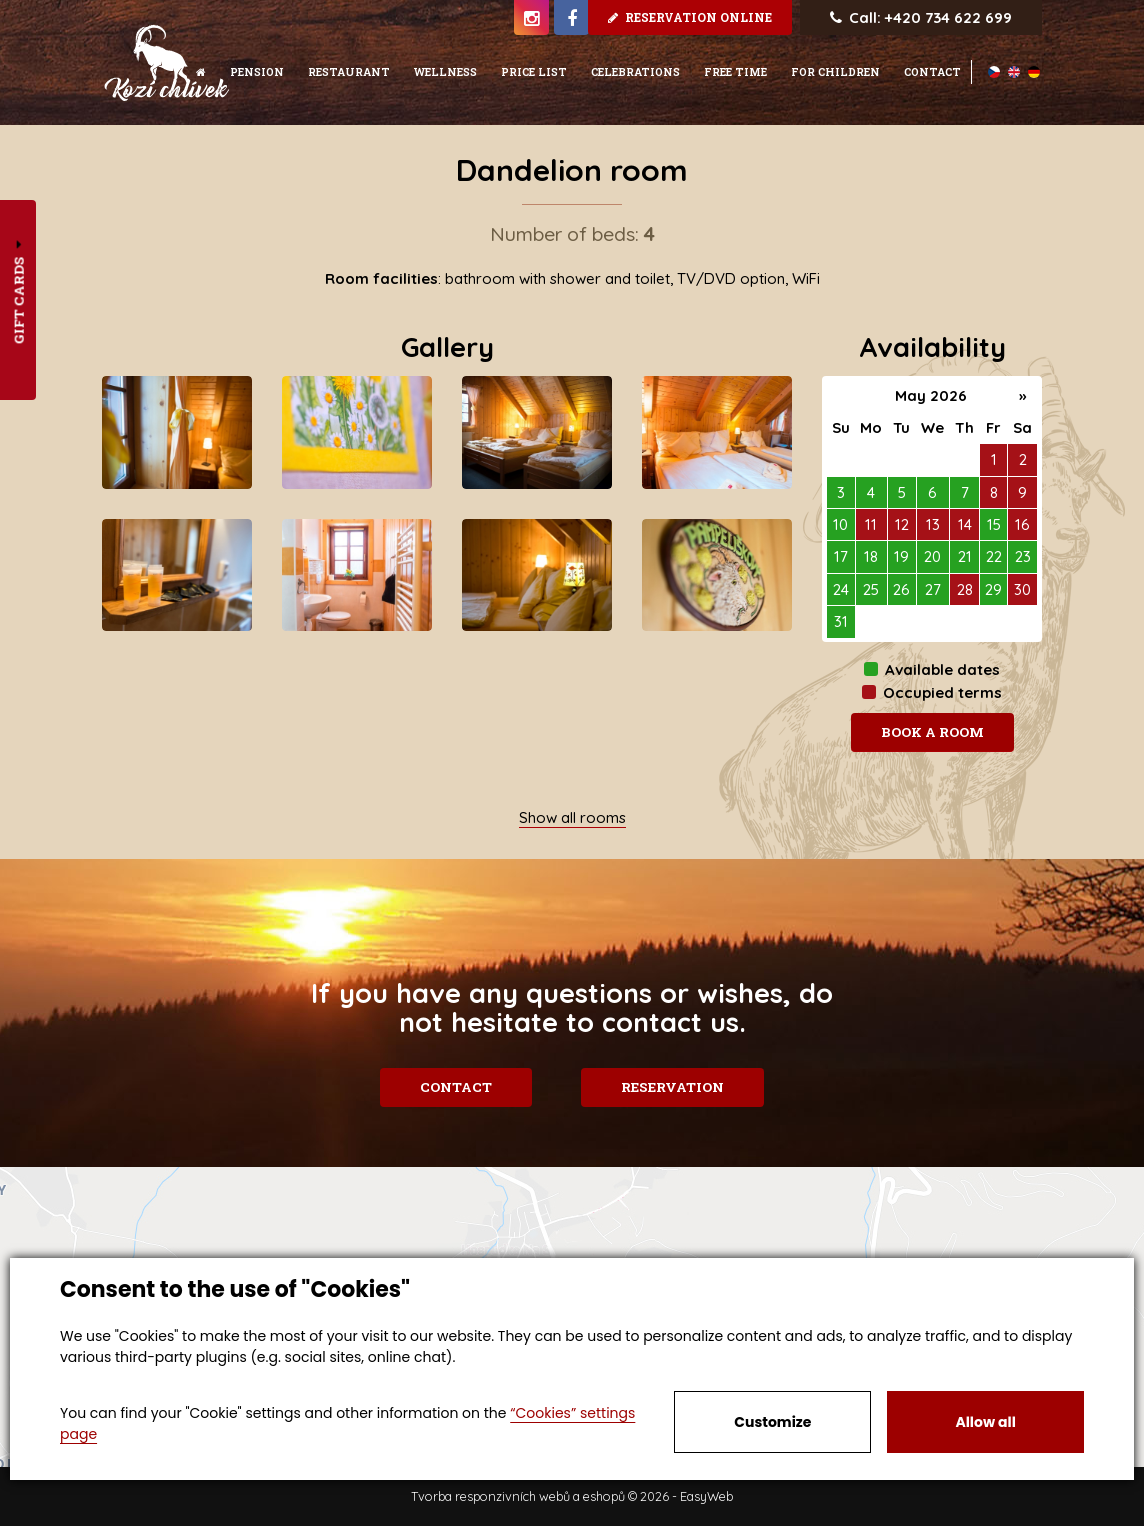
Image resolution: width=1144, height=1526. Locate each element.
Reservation (675, 1087)
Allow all (985, 1422)
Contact (454, 1087)
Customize (772, 1422)
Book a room (932, 732)
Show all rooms (572, 817)
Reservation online (690, 17)
